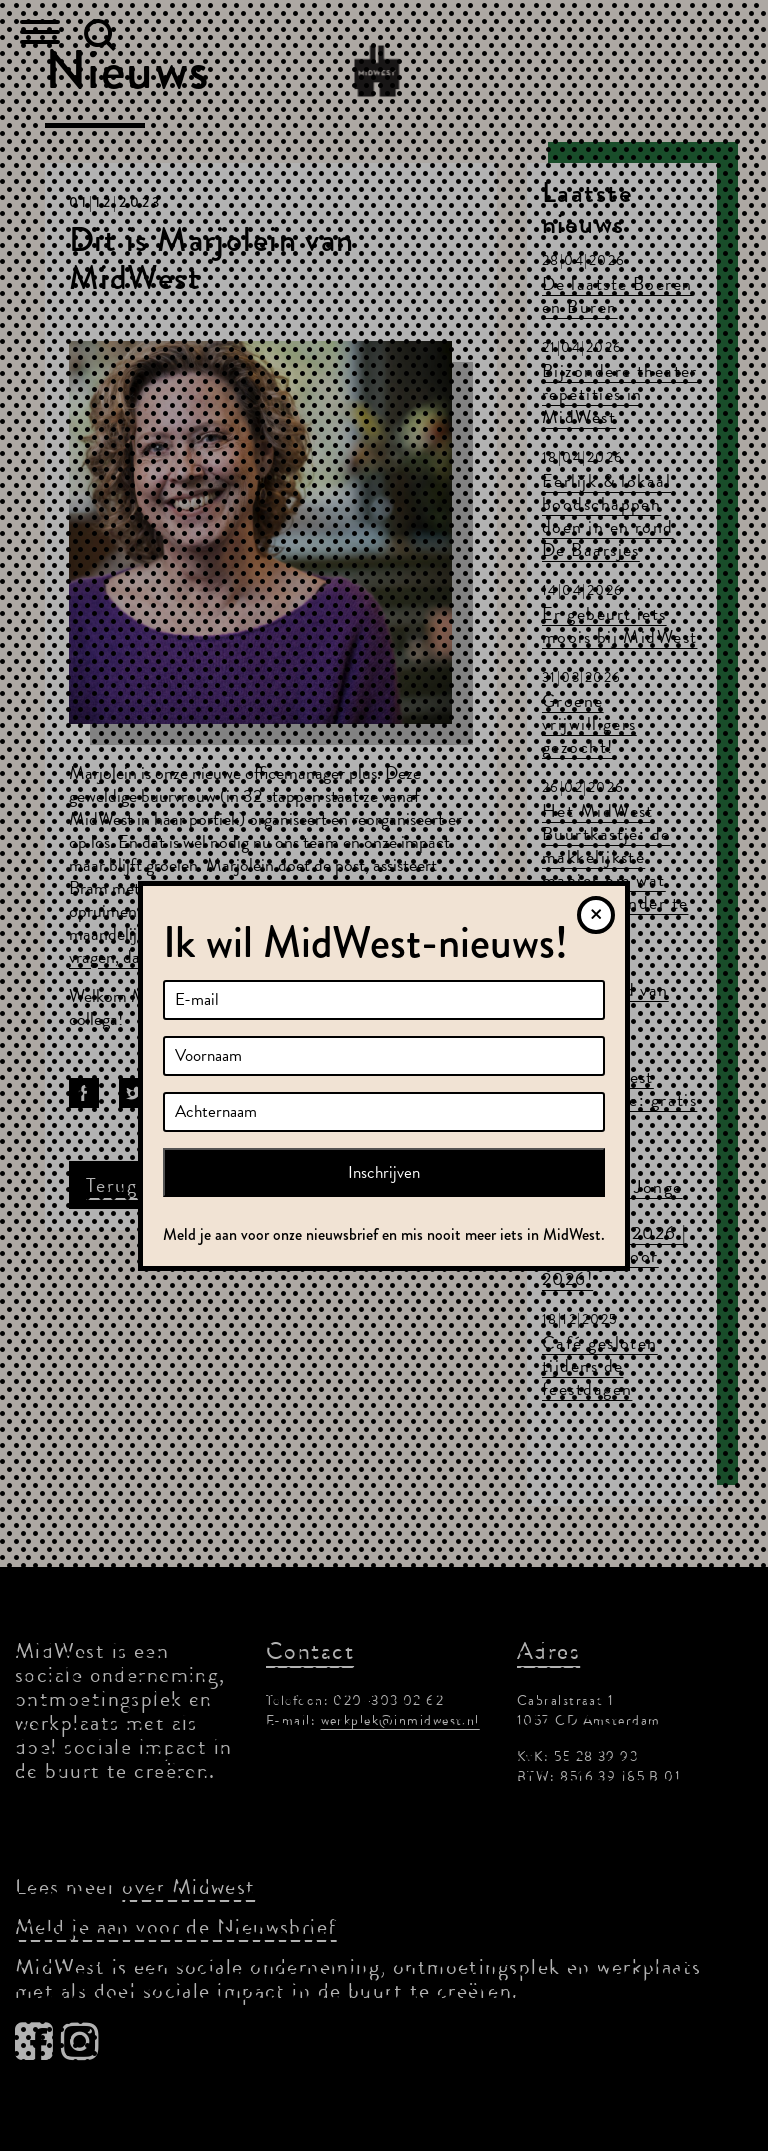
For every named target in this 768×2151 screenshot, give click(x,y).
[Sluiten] (596, 915)
